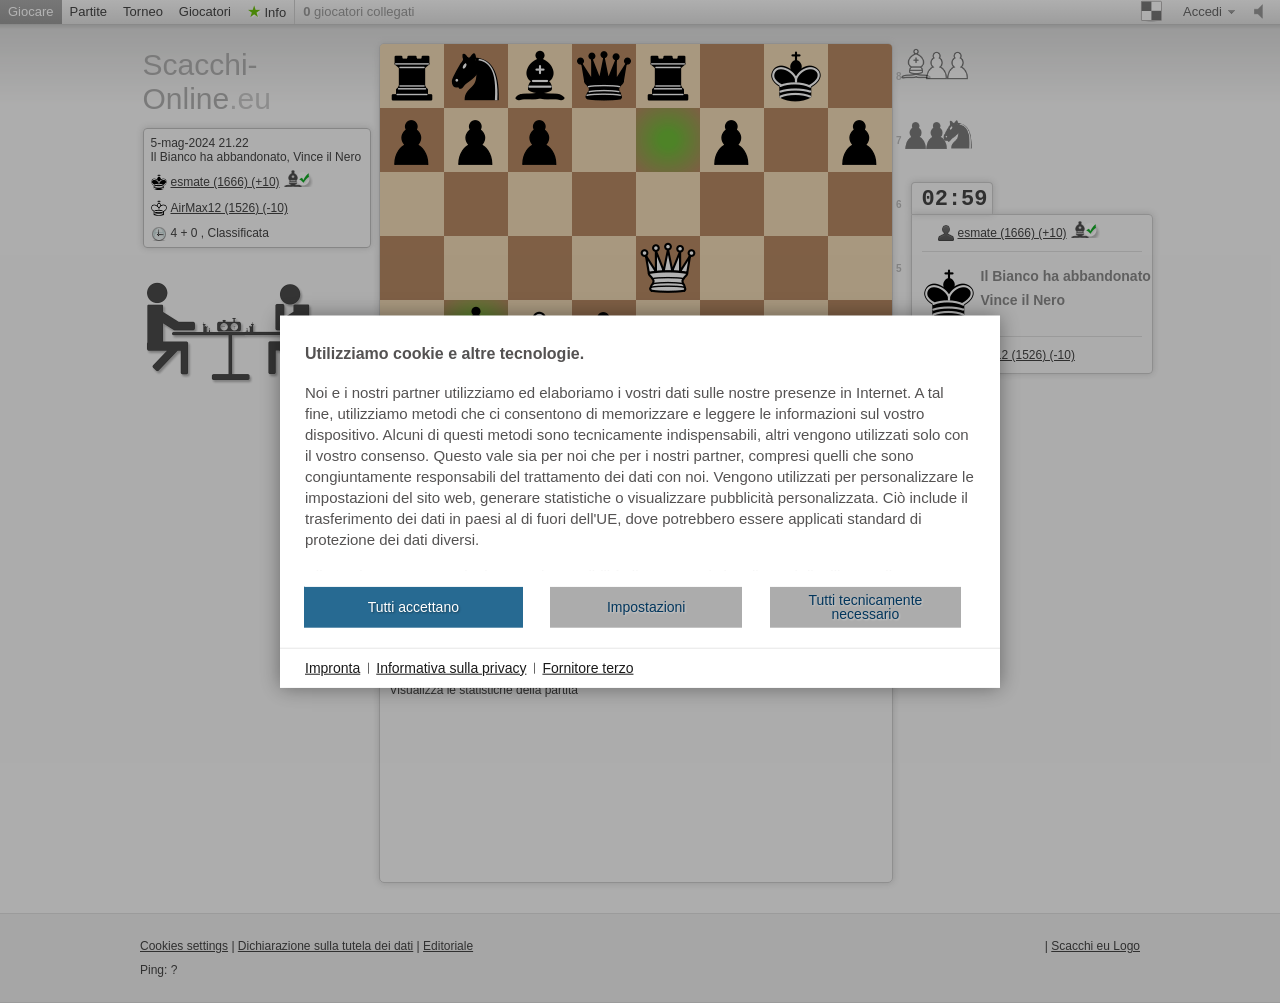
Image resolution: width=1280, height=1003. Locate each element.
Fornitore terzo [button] (587, 667)
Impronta (332, 667)
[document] (640, 458)
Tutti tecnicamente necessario (865, 607)
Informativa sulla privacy (451, 667)
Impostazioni (646, 607)
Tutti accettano (413, 607)
